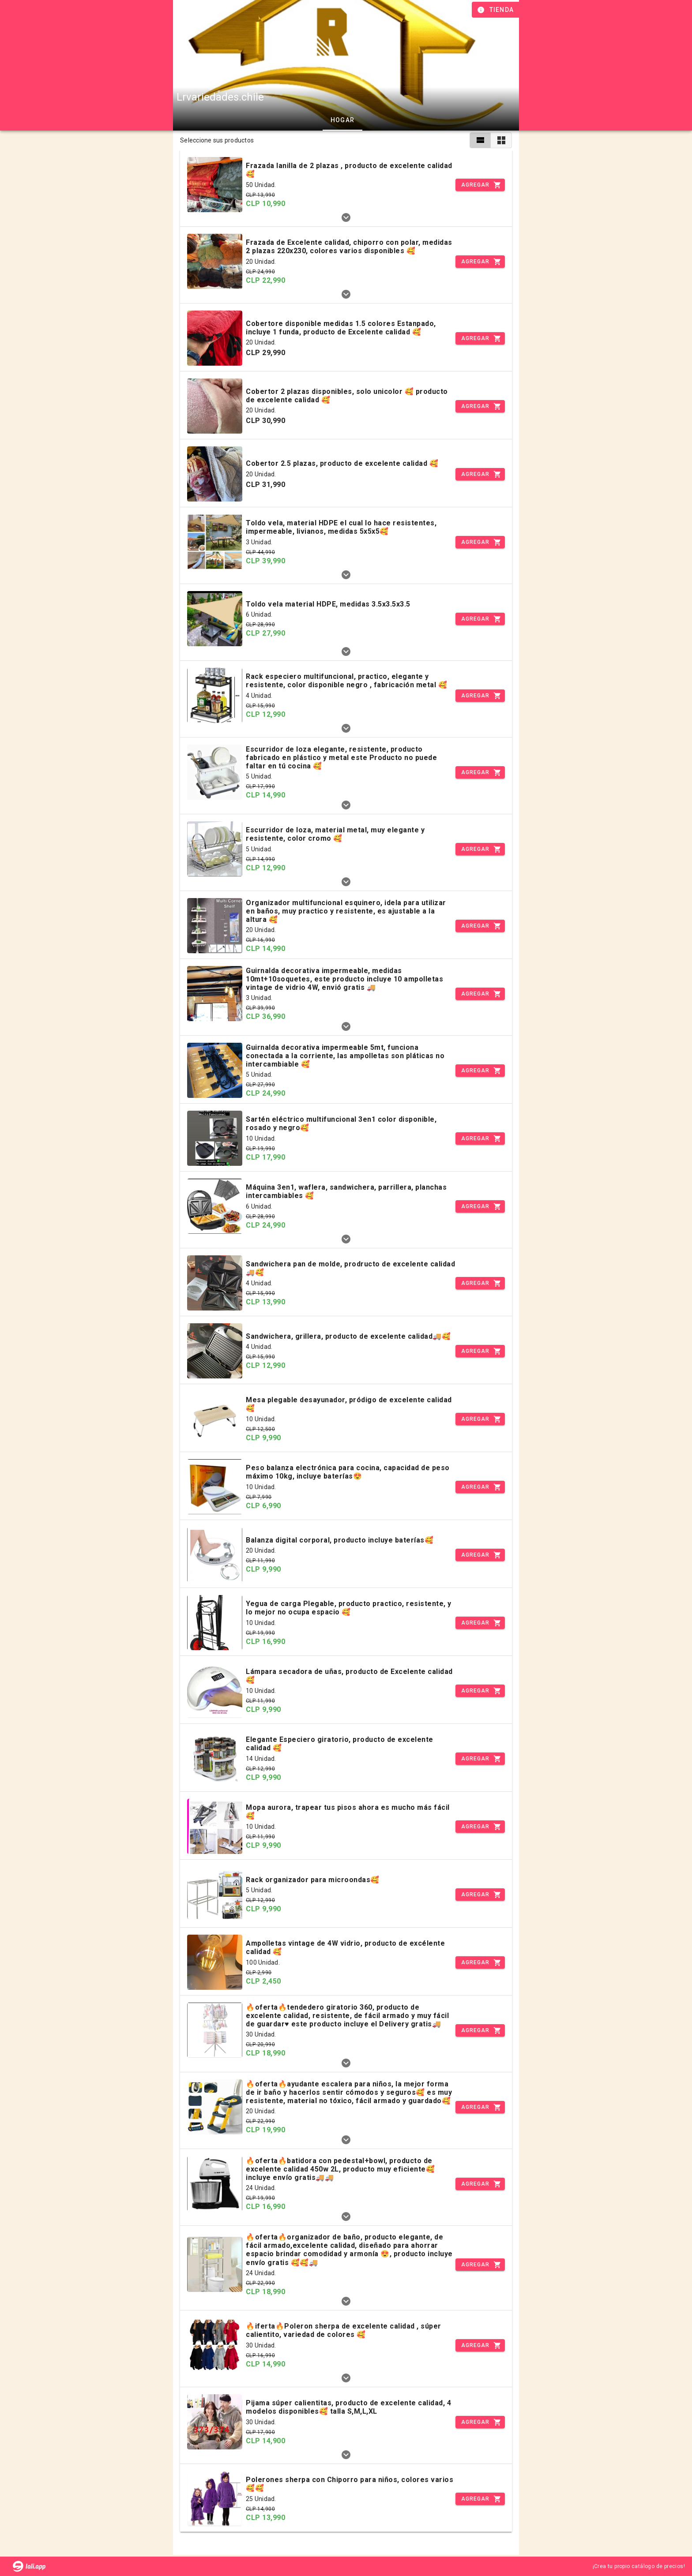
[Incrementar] (480, 185)
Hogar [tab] (342, 120)
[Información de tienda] (496, 10)
